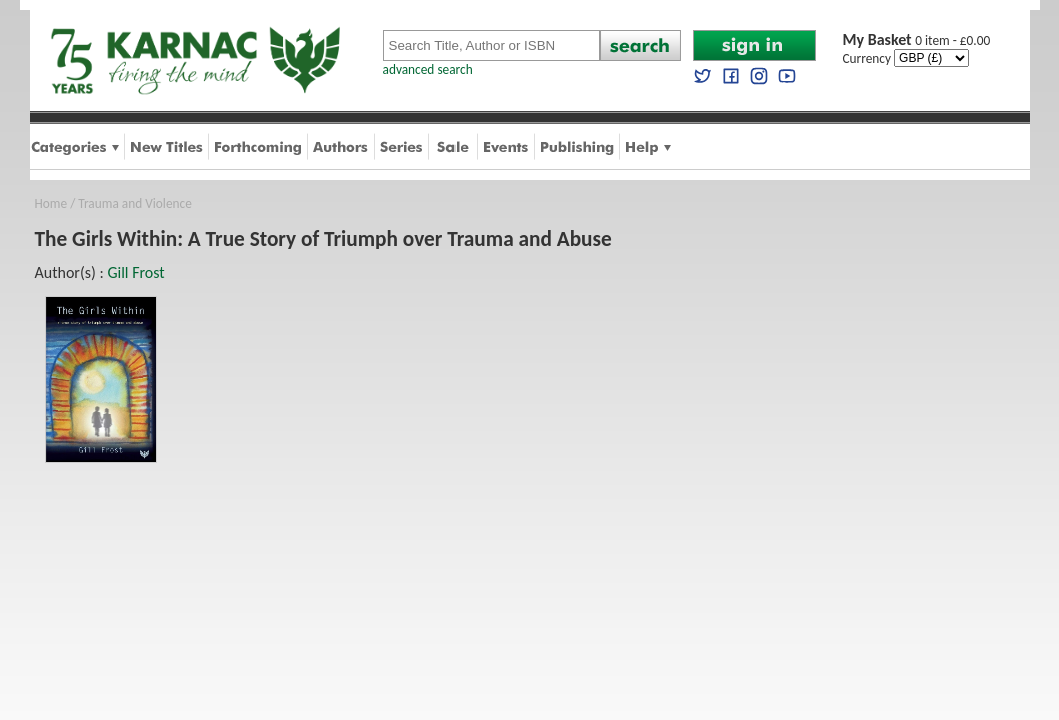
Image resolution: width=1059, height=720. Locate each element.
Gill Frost (135, 272)
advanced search (428, 69)
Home (51, 203)
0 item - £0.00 (917, 40)
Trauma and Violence (134, 203)
